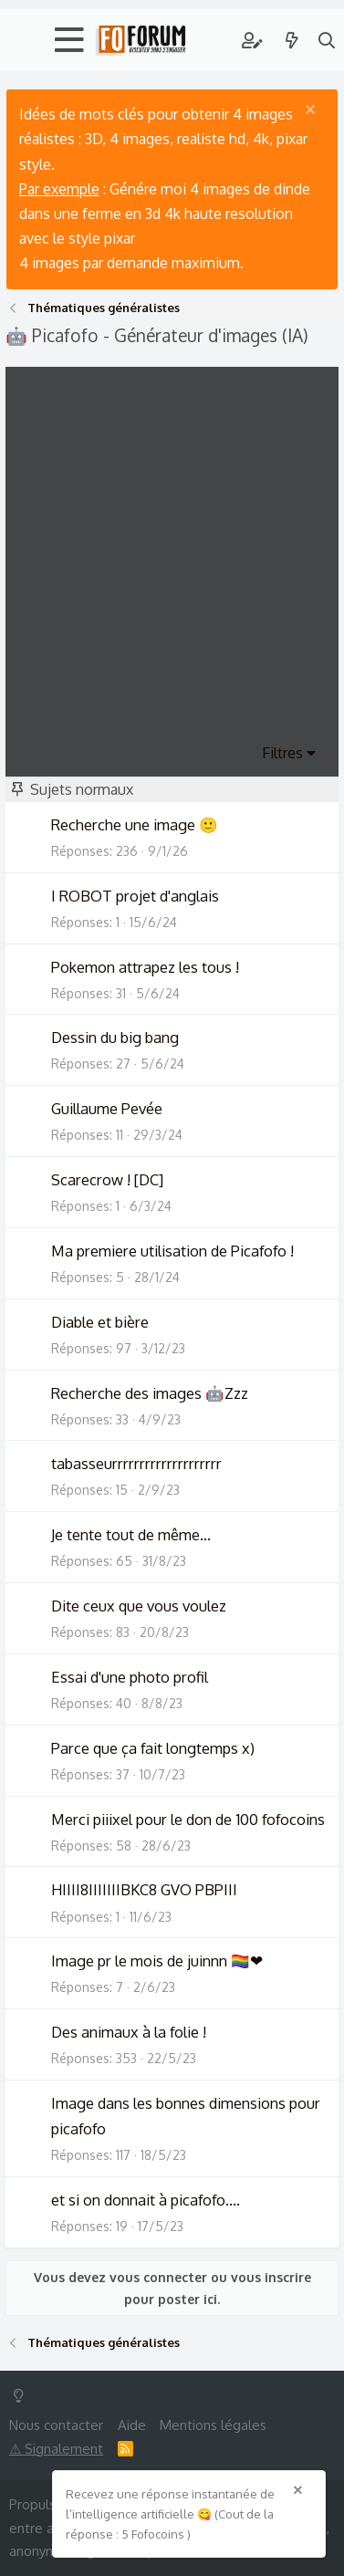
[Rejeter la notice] (312, 111)
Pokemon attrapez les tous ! (145, 966)
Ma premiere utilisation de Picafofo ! (172, 1250)
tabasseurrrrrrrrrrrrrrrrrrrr (136, 1463)
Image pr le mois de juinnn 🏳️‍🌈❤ (157, 1960)
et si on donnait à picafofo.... (145, 2199)
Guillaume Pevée (106, 1108)
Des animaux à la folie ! (128, 2031)
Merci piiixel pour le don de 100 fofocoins (188, 1819)
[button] (69, 40)
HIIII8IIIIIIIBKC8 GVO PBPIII (144, 1889)
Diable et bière (100, 1321)
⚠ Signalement (56, 2448)
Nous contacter (56, 2425)
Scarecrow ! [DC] (107, 1179)
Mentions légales (213, 2425)
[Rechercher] (326, 40)
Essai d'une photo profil (129, 1676)
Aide (132, 2425)
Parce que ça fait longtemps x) (153, 1747)
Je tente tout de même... (131, 1534)
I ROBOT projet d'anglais (135, 895)
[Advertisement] (172, 562)
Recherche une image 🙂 (134, 824)
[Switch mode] (22, 2395)
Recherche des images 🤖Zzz (149, 1393)
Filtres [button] (282, 753)
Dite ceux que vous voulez (138, 1605)
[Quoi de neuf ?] (292, 40)
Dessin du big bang (115, 1037)
